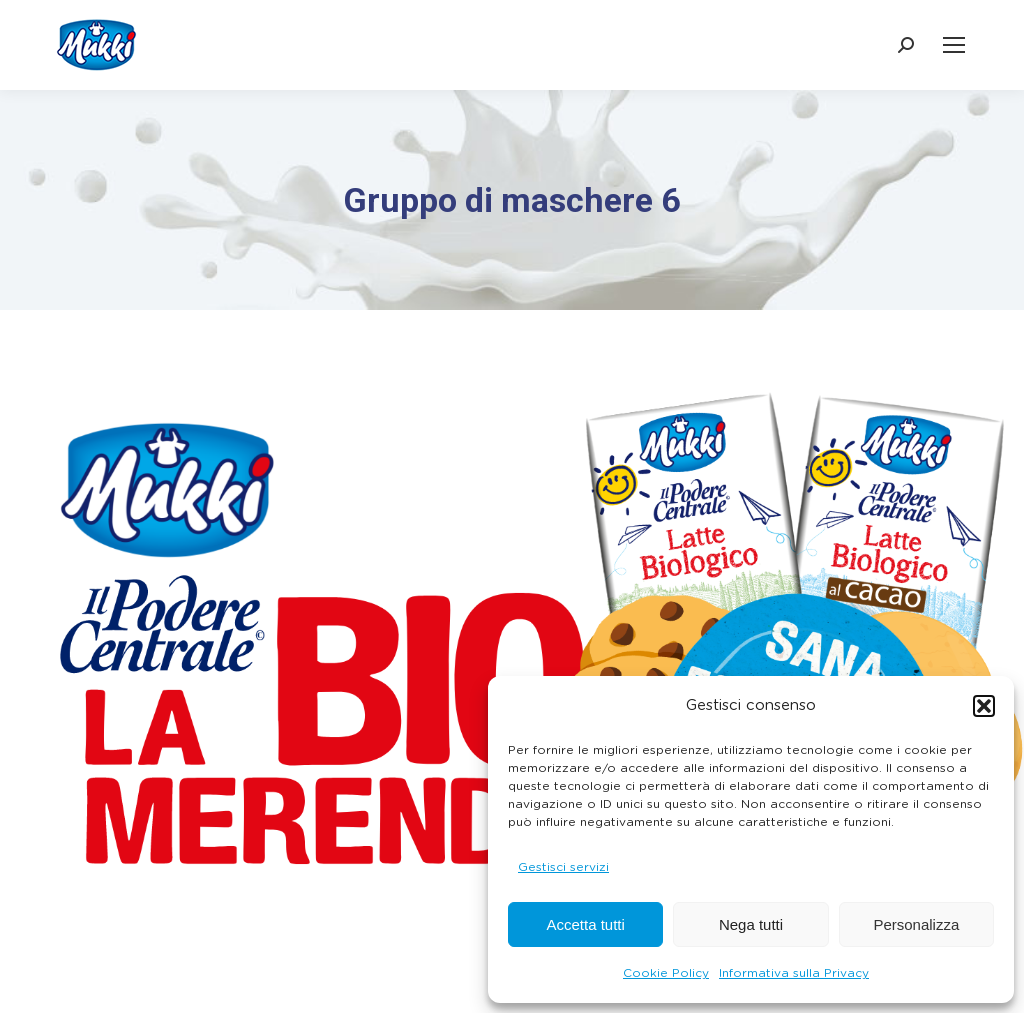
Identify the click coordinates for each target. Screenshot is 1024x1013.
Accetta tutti (585, 924)
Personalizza (916, 924)
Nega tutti (751, 924)
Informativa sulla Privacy (794, 973)
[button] (984, 706)
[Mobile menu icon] (954, 45)
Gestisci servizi (563, 867)
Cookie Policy (666, 973)
